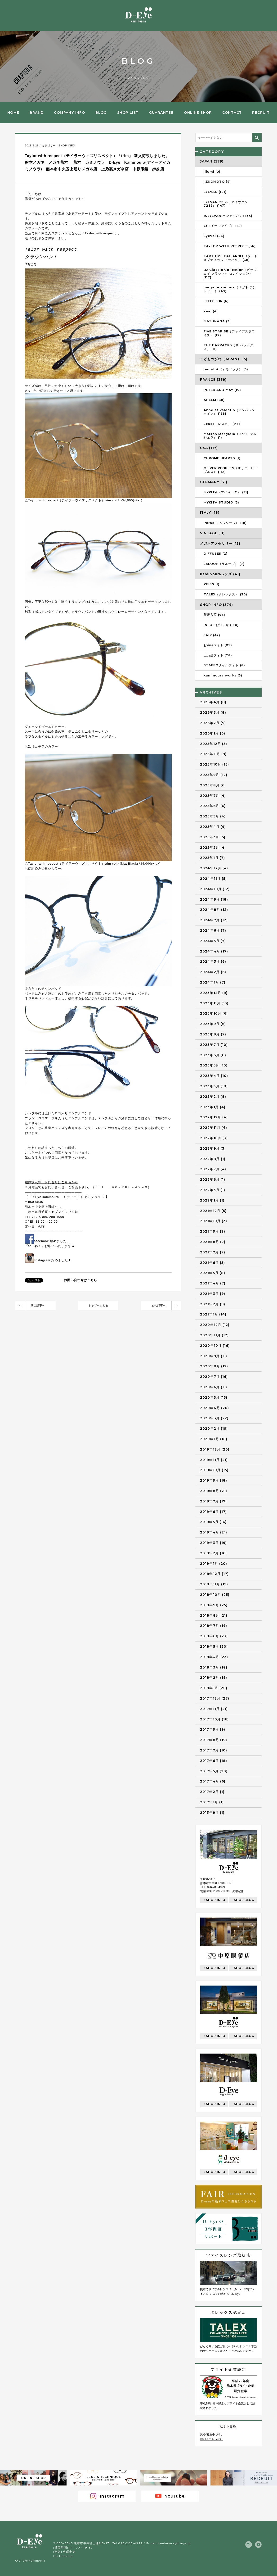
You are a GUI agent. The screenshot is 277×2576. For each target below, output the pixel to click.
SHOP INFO (67, 145)
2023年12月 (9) (214, 993)
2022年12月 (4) (214, 1117)
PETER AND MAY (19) (222, 390)
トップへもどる (98, 1305)
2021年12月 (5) (213, 1211)
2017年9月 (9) (212, 1729)
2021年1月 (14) (213, 1314)
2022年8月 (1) (212, 1159)
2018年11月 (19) (214, 1584)
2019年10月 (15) (214, 1470)
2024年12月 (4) (214, 868)
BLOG (101, 112)
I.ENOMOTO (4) (217, 181)
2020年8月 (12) (214, 1366)
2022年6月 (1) (212, 1179)
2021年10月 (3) (213, 1221)
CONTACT (232, 112)
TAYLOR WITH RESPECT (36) (230, 246)
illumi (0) (212, 171)
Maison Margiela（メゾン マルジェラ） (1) (230, 436)
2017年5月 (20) (214, 1771)
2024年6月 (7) (213, 930)
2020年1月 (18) (213, 1439)
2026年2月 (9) (213, 723)
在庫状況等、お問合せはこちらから (51, 1182)
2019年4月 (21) (213, 1532)
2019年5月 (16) (213, 1522)
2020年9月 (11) (213, 1356)
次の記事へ (159, 1305)
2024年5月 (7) (213, 941)
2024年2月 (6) (213, 972)
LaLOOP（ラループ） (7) (224, 564)
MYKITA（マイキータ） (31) (226, 492)
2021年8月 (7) (212, 1242)
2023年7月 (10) (214, 1045)
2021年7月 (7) (212, 1252)
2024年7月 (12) (214, 920)
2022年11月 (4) (213, 1127)
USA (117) (209, 448)
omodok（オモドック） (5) (226, 369)
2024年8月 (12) (214, 909)
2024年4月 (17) (214, 951)
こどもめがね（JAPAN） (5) (223, 359)
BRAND (37, 112)
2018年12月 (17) (214, 1574)
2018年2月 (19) (213, 1677)
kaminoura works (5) (223, 675)
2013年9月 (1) (212, 1812)
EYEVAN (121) (215, 192)
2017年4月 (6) (212, 1781)
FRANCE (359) (213, 379)
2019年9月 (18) (213, 1480)
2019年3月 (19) (213, 1543)
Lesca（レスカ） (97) (222, 424)
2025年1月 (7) (212, 858)
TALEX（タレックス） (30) (225, 594)
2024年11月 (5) (213, 878)
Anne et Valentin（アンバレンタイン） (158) (229, 412)
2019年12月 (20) (215, 1449)
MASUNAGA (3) (217, 321)
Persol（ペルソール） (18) (225, 523)
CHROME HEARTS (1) (222, 458)
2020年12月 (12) (215, 1325)
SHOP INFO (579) (216, 605)
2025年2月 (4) (213, 847)
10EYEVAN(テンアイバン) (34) (228, 216)
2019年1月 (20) (213, 1563)
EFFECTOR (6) (216, 301)
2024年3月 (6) (213, 961)
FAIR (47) (212, 635)
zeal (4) (211, 311)
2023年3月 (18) (214, 1086)
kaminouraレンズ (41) (220, 574)
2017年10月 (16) (214, 1719)
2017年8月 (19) (213, 1740)
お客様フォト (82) (218, 645)
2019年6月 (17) (213, 1512)
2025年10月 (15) (214, 764)
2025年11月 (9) (213, 754)
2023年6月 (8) (213, 1055)
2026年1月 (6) (212, 733)
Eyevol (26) (214, 236)
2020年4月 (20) (214, 1408)
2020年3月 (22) (214, 1418)
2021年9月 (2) (212, 1231)
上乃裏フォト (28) (218, 655)
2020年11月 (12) (214, 1335)
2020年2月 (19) (214, 1428)
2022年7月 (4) (213, 1169)
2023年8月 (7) (213, 1034)
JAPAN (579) (211, 161)
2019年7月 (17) (213, 1501)
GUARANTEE (161, 112)
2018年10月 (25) (215, 1594)
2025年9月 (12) (213, 775)
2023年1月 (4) (212, 1107)
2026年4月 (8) (213, 702)
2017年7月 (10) (213, 1750)
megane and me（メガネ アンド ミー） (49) (230, 289)
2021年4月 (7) (212, 1283)
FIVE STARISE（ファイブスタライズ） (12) (229, 333)
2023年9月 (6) (213, 1024)
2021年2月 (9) (212, 1304)
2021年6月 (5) (212, 1263)
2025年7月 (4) (213, 796)
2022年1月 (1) (212, 1200)
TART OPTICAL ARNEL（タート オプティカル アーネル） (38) (231, 258)
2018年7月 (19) (213, 1626)
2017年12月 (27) (214, 1698)
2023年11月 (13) (214, 1003)
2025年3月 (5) (212, 837)
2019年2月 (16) (213, 1553)
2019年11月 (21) (214, 1460)
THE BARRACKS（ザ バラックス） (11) (228, 347)
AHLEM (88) (214, 400)
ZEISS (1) (211, 584)
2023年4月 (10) (214, 1076)
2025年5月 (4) (213, 816)
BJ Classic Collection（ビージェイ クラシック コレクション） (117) (230, 273)
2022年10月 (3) (214, 1138)
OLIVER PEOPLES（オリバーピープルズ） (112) (231, 470)
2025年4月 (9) (213, 827)
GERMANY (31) (213, 482)
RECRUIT (261, 112)
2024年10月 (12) (215, 889)
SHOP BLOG (244, 1900)
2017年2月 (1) (212, 1792)
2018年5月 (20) (214, 1646)
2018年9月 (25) (214, 1605)
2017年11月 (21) (214, 1709)
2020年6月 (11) (213, 1387)
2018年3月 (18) (213, 1667)
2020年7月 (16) (214, 1376)
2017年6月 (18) (213, 1761)
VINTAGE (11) (212, 533)
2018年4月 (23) (214, 1657)
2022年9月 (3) (213, 1148)
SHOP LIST (128, 112)
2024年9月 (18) (214, 899)
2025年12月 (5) (213, 744)
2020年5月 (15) (213, 1397)
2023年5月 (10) (214, 1065)
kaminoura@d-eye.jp (174, 2543)
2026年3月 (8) (213, 712)
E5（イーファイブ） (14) (223, 225)
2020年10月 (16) (215, 1345)
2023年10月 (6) (214, 1013)
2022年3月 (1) (212, 1190)
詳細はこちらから (211, 2439)
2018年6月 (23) (214, 1636)
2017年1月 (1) (212, 1802)
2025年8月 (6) (213, 785)
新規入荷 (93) (214, 615)
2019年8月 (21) (213, 1491)
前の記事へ (38, 1305)
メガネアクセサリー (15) (220, 543)
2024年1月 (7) (212, 982)
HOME (13, 112)
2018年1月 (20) (213, 1688)
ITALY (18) (209, 512)
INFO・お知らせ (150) (221, 625)
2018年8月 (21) (213, 1615)
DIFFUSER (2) (216, 553)
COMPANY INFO (69, 112)
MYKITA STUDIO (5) (221, 502)
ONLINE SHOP (198, 112)
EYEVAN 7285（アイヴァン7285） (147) (226, 204)
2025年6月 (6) (213, 806)
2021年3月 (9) (212, 1294)
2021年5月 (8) (212, 1273)
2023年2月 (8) (213, 1096)
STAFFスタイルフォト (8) (224, 665)
